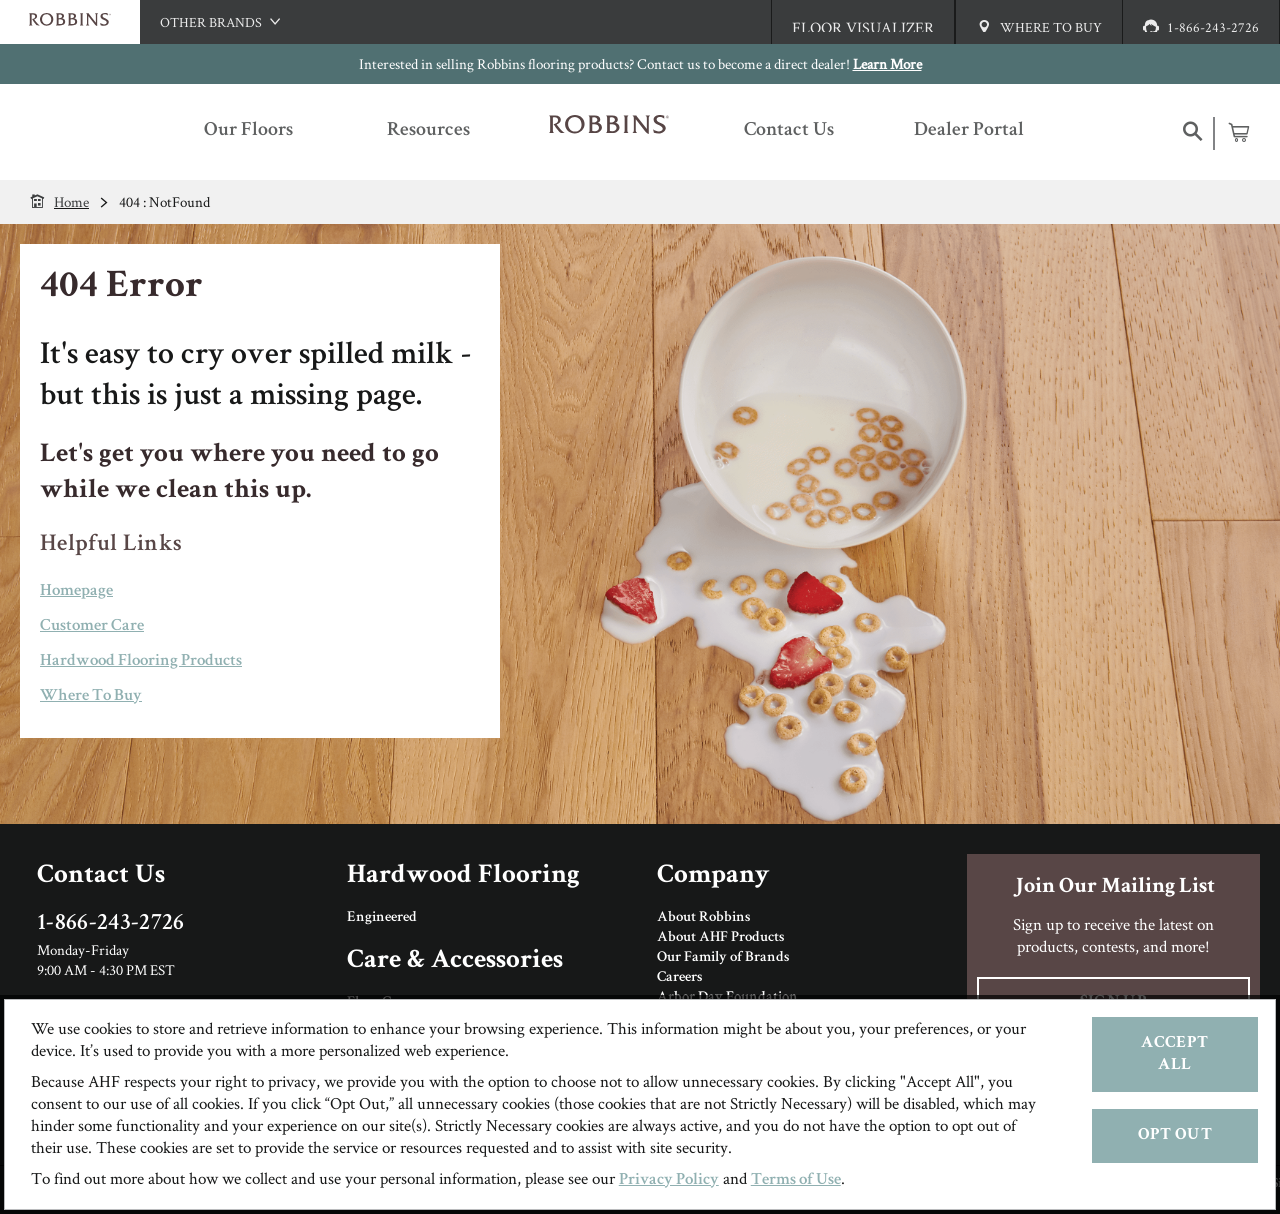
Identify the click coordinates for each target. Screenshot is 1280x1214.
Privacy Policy (669, 1180)
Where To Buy (91, 696)
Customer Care (92, 626)
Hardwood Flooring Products (141, 661)
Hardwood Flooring (463, 876)
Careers (679, 978)
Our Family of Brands (723, 958)
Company (713, 876)
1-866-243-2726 (111, 924)
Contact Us (101, 876)
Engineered (382, 918)
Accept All (1174, 1054)
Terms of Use (796, 1180)
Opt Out (1175, 1135)
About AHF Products (720, 938)
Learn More (887, 63)
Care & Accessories (455, 961)
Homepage (76, 591)
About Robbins (703, 918)
